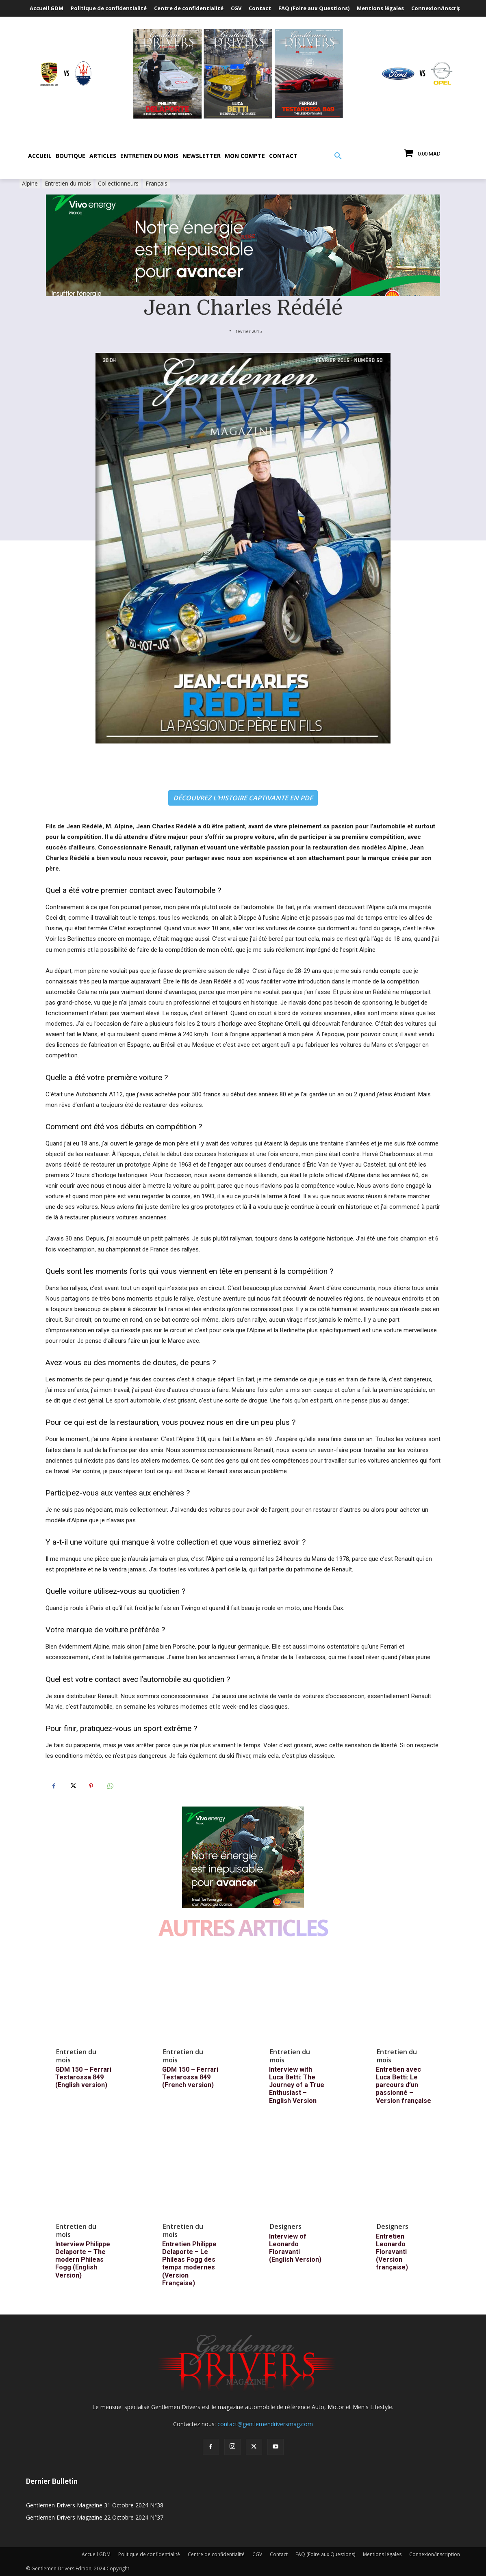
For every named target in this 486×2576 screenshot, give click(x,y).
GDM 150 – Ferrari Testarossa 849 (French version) (190, 2077)
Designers (286, 2226)
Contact (279, 2554)
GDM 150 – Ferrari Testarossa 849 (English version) (83, 2077)
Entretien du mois (67, 184)
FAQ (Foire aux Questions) (325, 2554)
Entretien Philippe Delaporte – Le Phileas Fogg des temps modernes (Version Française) (189, 2263)
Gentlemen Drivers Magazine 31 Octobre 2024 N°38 (94, 2505)
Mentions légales (382, 2554)
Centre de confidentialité (216, 2554)
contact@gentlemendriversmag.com (265, 2424)
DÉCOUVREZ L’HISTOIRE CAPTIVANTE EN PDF (243, 797)
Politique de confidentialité (149, 2554)
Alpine (30, 184)
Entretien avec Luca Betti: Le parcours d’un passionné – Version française (403, 2085)
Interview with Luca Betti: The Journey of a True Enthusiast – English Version (296, 2085)
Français (156, 184)
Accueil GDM (96, 2554)
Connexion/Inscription (434, 2554)
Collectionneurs (118, 184)
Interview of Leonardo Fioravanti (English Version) (295, 2248)
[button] (338, 156)
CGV (257, 2554)
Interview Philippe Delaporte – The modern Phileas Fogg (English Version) (82, 2259)
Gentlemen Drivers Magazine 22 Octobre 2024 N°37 (94, 2517)
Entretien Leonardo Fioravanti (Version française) (392, 2251)
